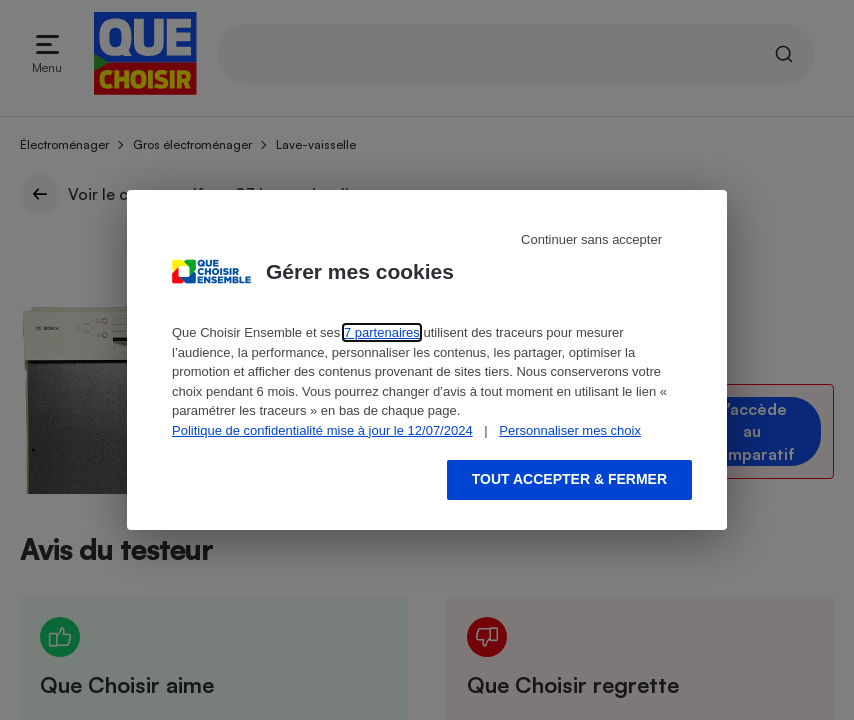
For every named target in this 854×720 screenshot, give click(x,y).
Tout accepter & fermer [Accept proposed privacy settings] (569, 479)
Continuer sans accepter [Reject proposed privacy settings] (591, 239)
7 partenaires (382, 332)
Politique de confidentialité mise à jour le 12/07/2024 (322, 430)
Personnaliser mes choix (570, 430)
